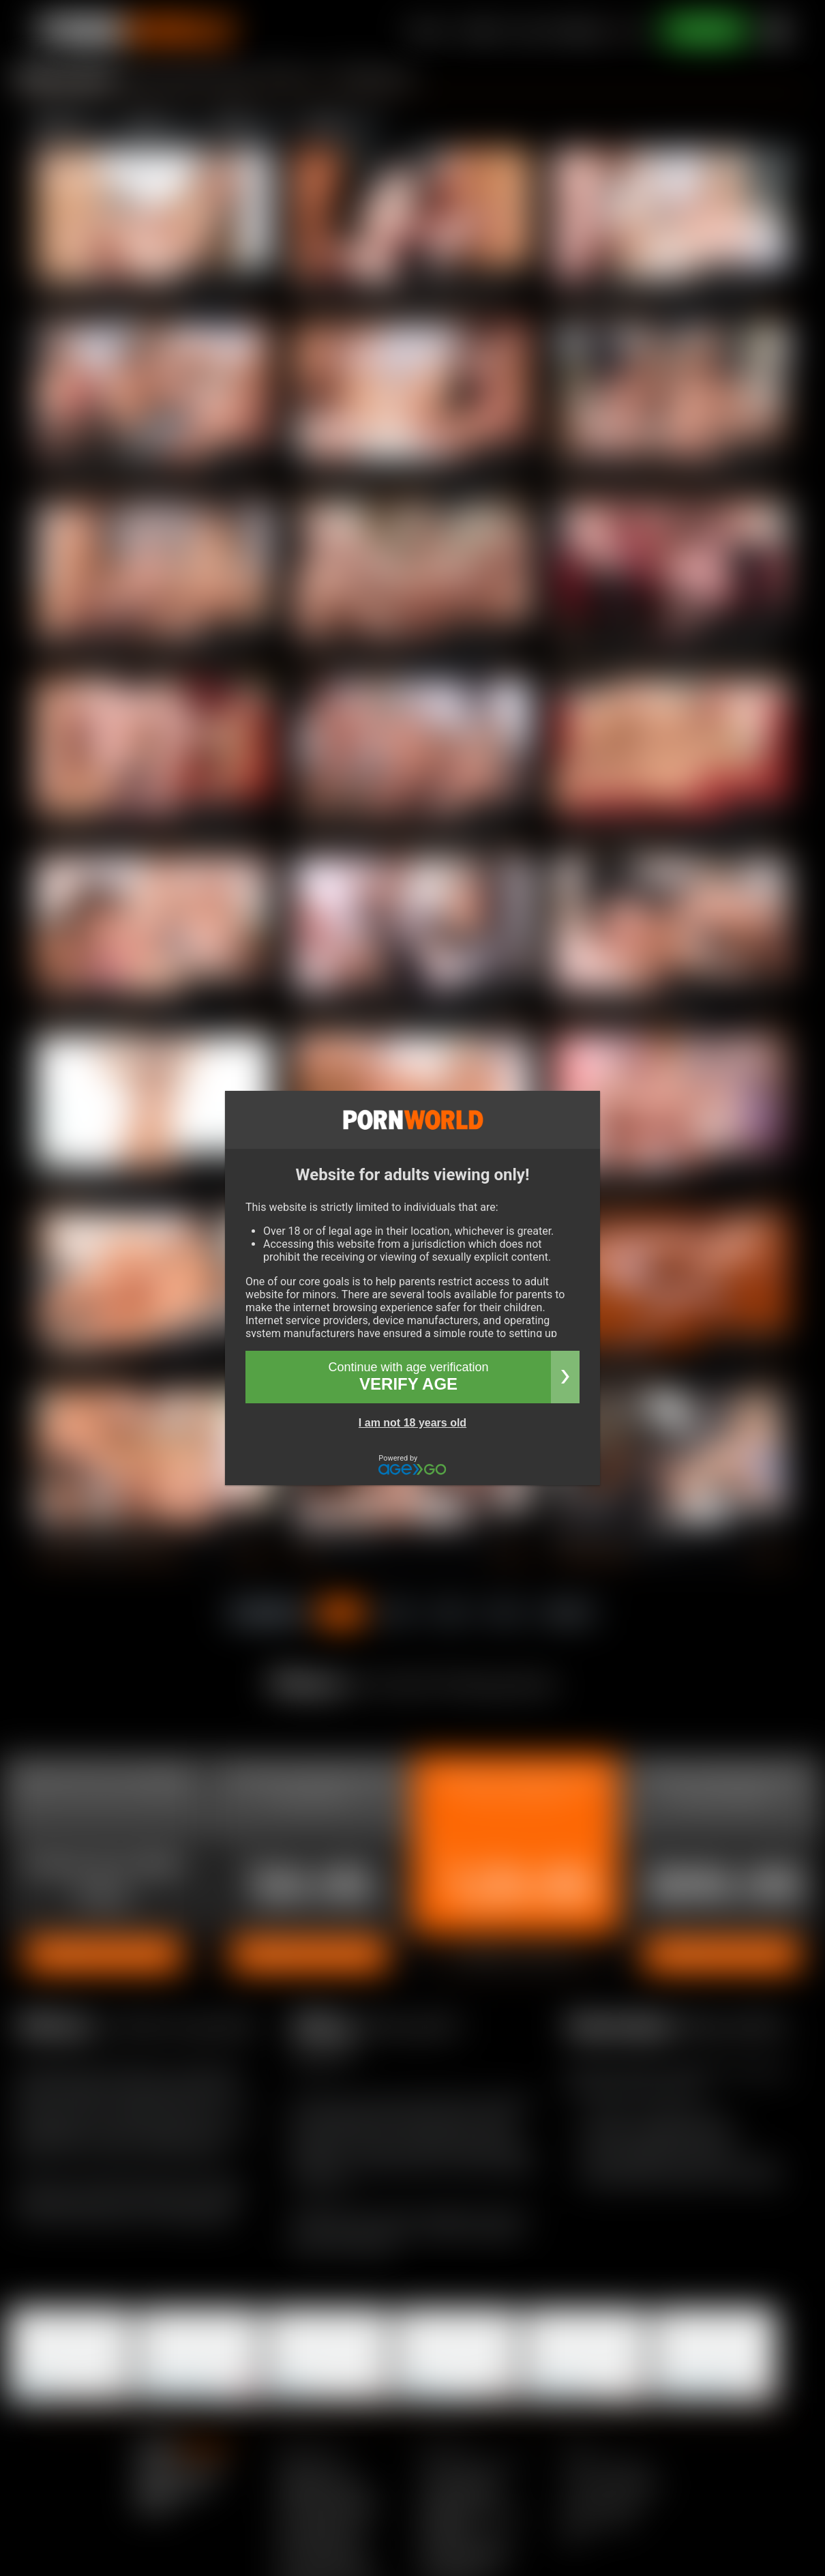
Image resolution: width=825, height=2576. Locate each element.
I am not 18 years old (412, 1423)
